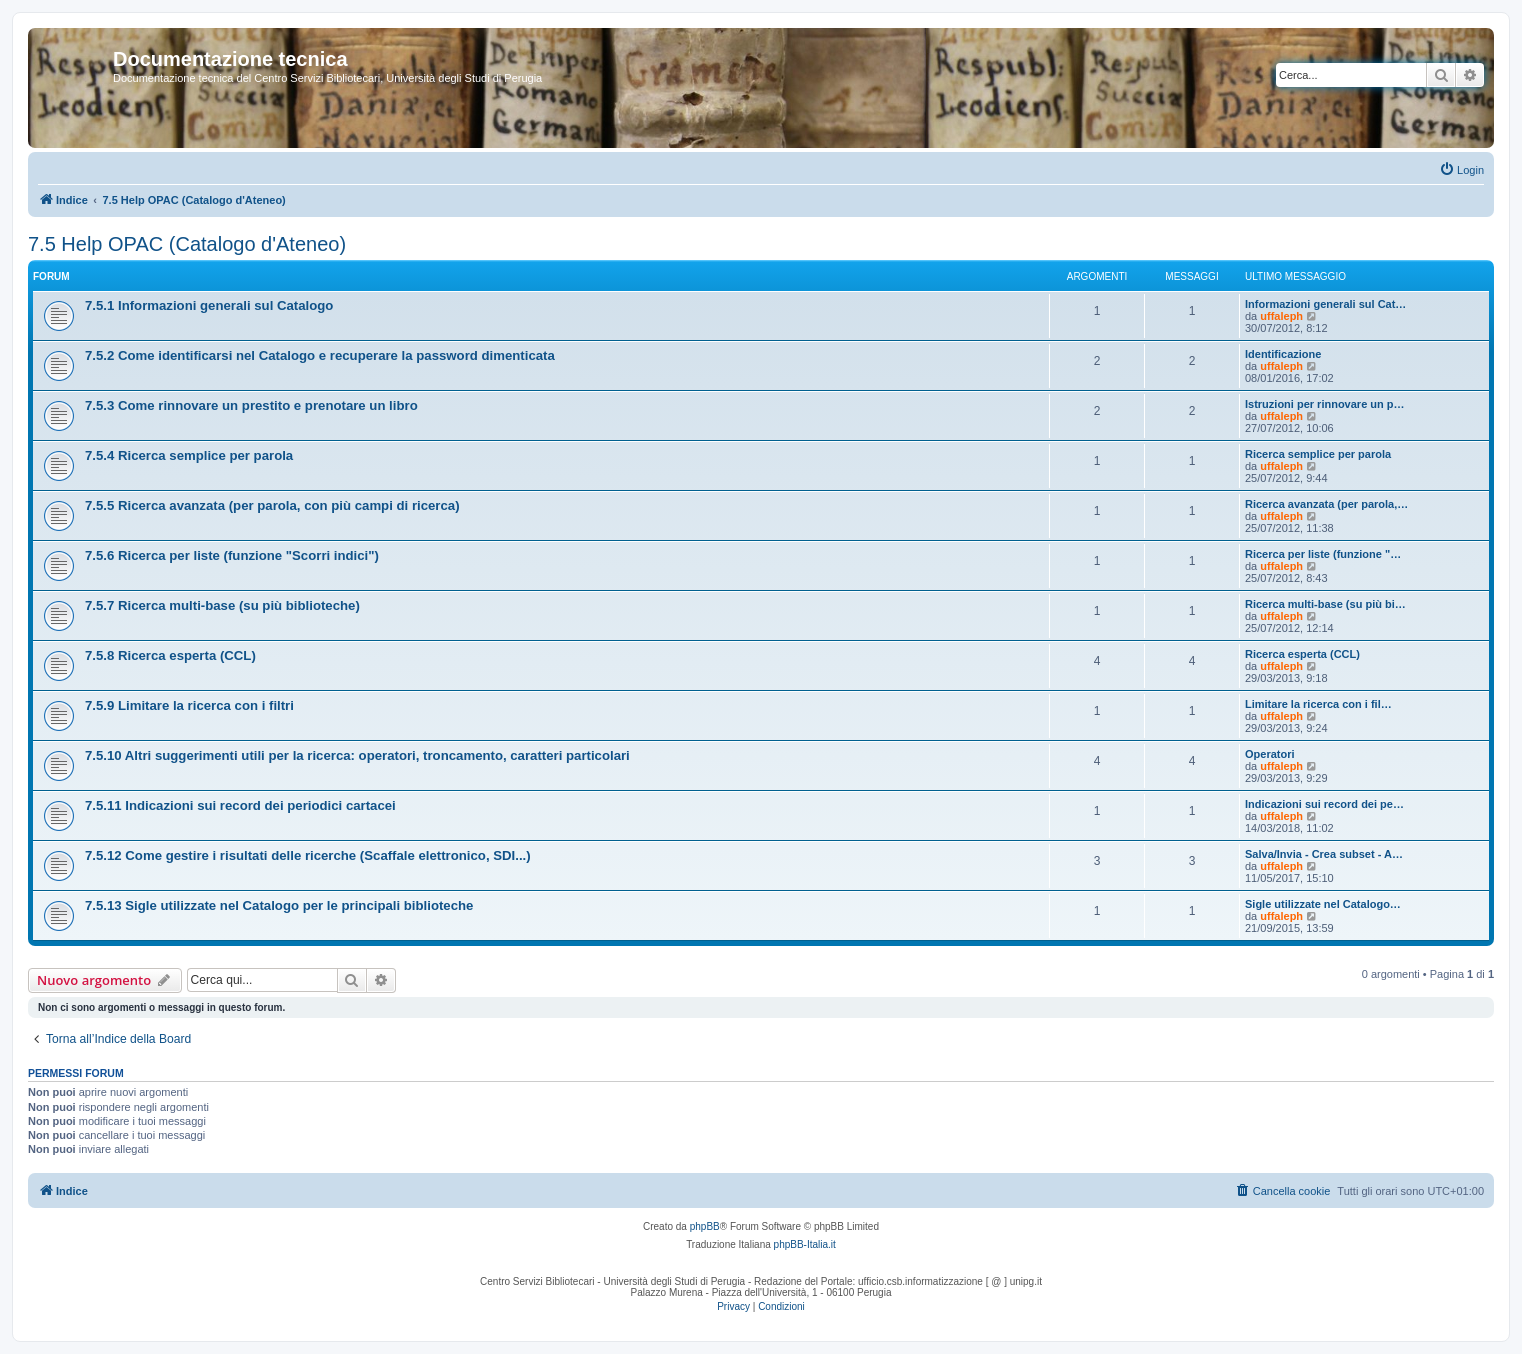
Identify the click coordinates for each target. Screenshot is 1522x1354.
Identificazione (1283, 354)
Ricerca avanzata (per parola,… (1326, 504)
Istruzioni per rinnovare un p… (1325, 404)
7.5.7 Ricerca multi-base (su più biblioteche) (222, 605)
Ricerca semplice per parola (1318, 454)
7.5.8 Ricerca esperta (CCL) (170, 655)
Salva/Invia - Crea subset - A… (1324, 854)
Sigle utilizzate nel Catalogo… (1323, 904)
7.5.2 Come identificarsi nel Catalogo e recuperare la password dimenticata (320, 355)
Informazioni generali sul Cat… (1325, 304)
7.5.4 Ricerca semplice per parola (189, 455)
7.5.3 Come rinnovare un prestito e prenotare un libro (251, 405)
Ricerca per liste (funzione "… (1323, 554)
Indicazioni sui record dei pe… (1324, 804)
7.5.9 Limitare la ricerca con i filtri (189, 705)
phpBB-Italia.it (805, 1244)
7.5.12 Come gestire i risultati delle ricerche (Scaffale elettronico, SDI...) (308, 855)
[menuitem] (1461, 170)
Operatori (1270, 754)
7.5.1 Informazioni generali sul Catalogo (209, 305)
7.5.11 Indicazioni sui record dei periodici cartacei (240, 805)
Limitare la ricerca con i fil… (1318, 704)
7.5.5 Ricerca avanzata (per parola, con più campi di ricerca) (272, 505)
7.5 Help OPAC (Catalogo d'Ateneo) (187, 244)
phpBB (705, 1226)
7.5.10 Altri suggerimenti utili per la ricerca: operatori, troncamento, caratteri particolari (357, 755)
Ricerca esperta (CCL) (1302, 654)
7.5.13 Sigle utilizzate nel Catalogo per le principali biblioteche (279, 905)
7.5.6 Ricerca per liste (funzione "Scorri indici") (232, 555)
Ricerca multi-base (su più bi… (1325, 604)
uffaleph (1281, 316)
